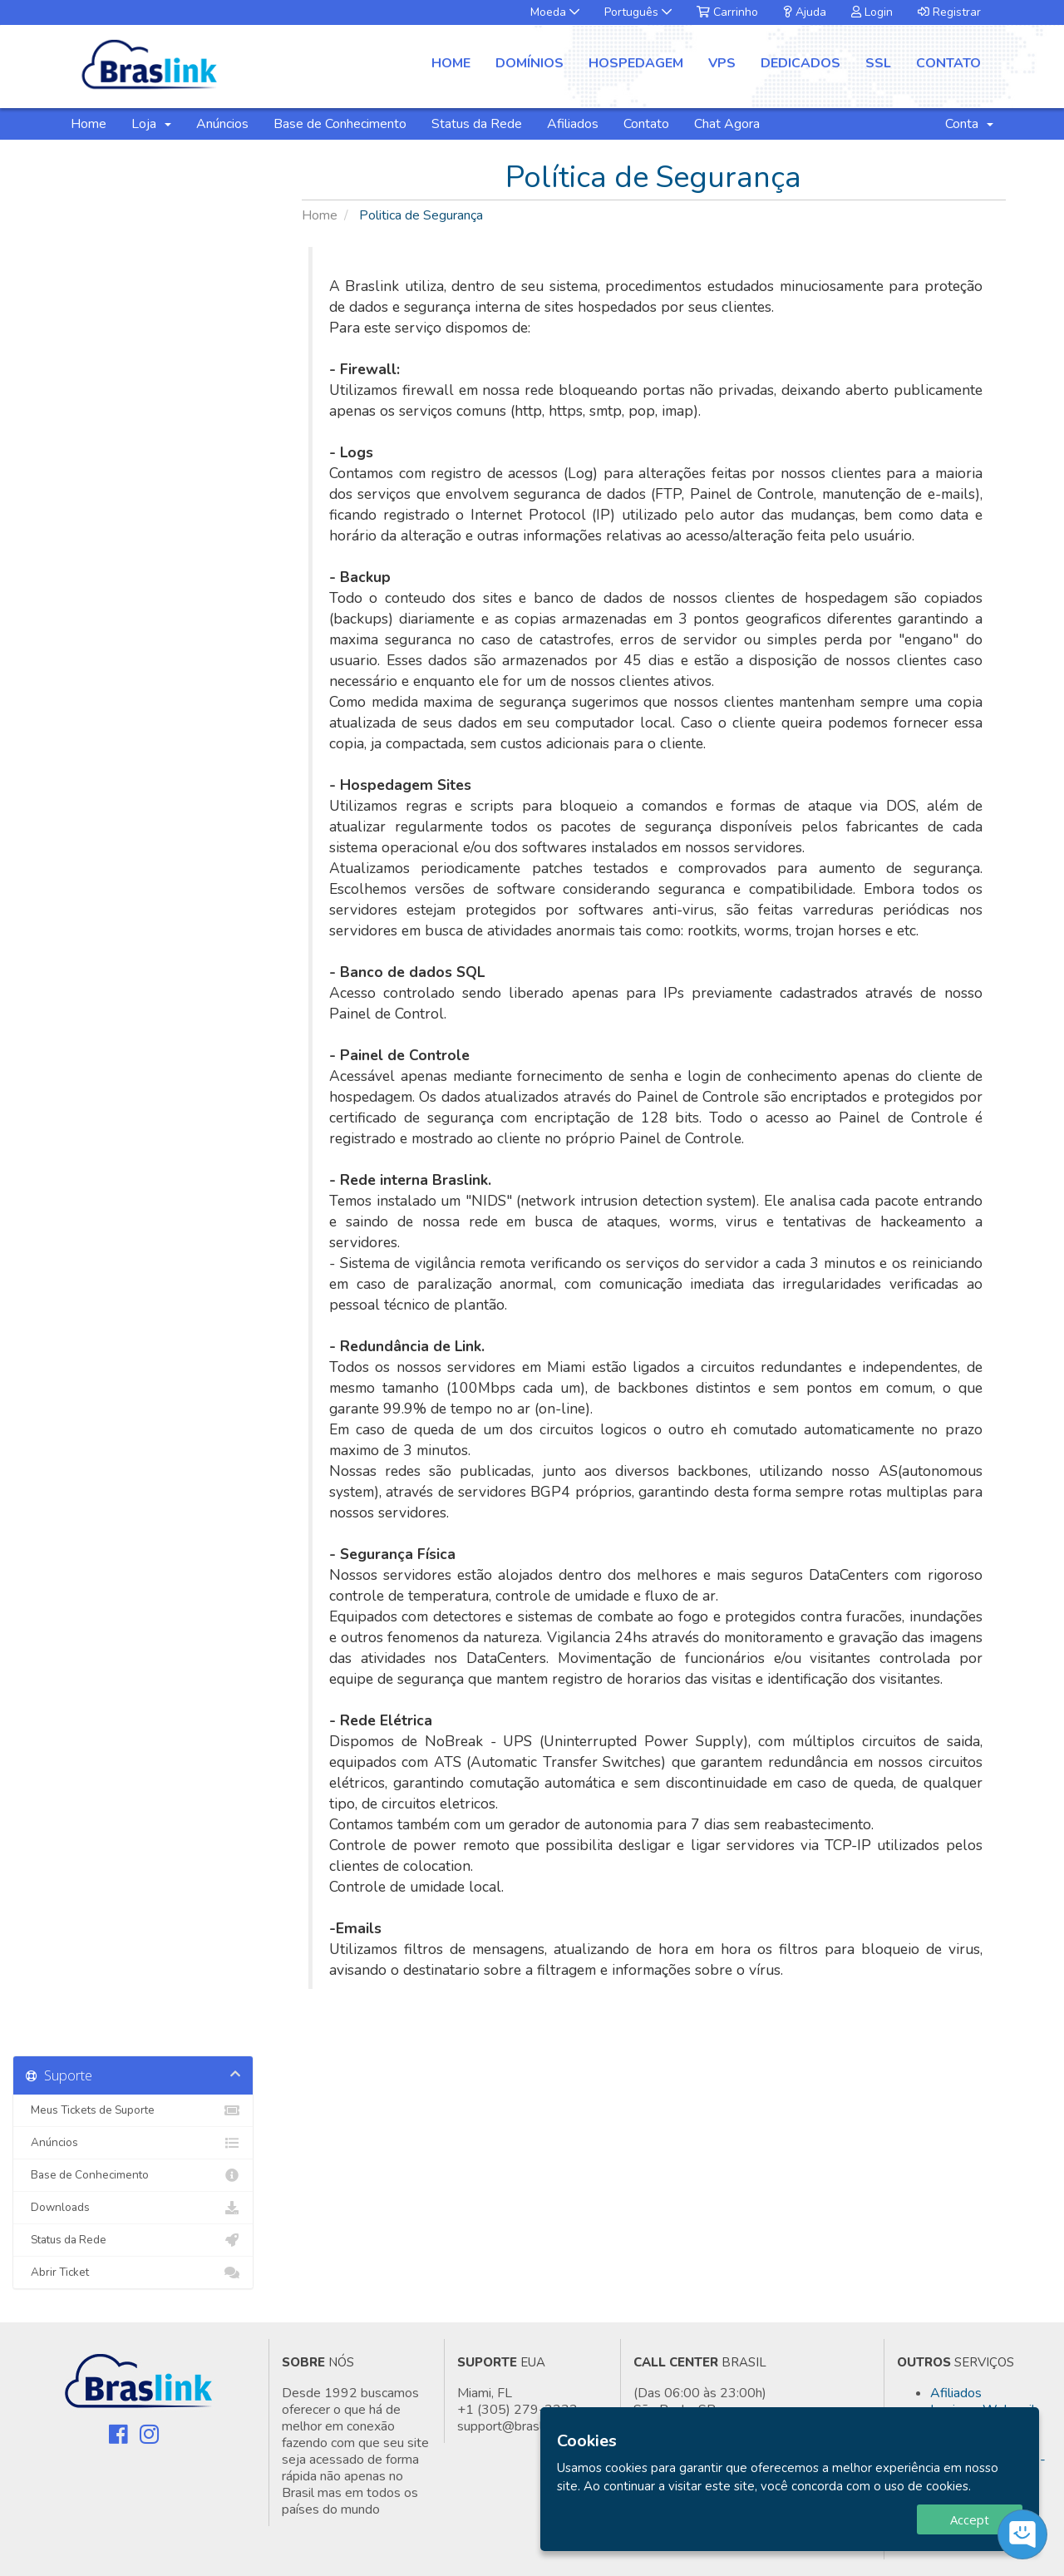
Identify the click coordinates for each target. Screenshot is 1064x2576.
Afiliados (572, 124)
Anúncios (222, 124)
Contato (948, 63)
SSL (878, 63)
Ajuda (804, 12)
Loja (151, 124)
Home (450, 63)
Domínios (529, 63)
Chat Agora (727, 124)
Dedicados (800, 63)
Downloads (133, 2208)
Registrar (949, 12)
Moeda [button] (554, 12)
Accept (969, 2519)
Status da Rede (476, 124)
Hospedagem (636, 63)
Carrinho (727, 12)
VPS (722, 63)
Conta (969, 124)
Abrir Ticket (133, 2272)
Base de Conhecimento (339, 124)
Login (872, 12)
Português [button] (638, 12)
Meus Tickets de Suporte (133, 2110)
